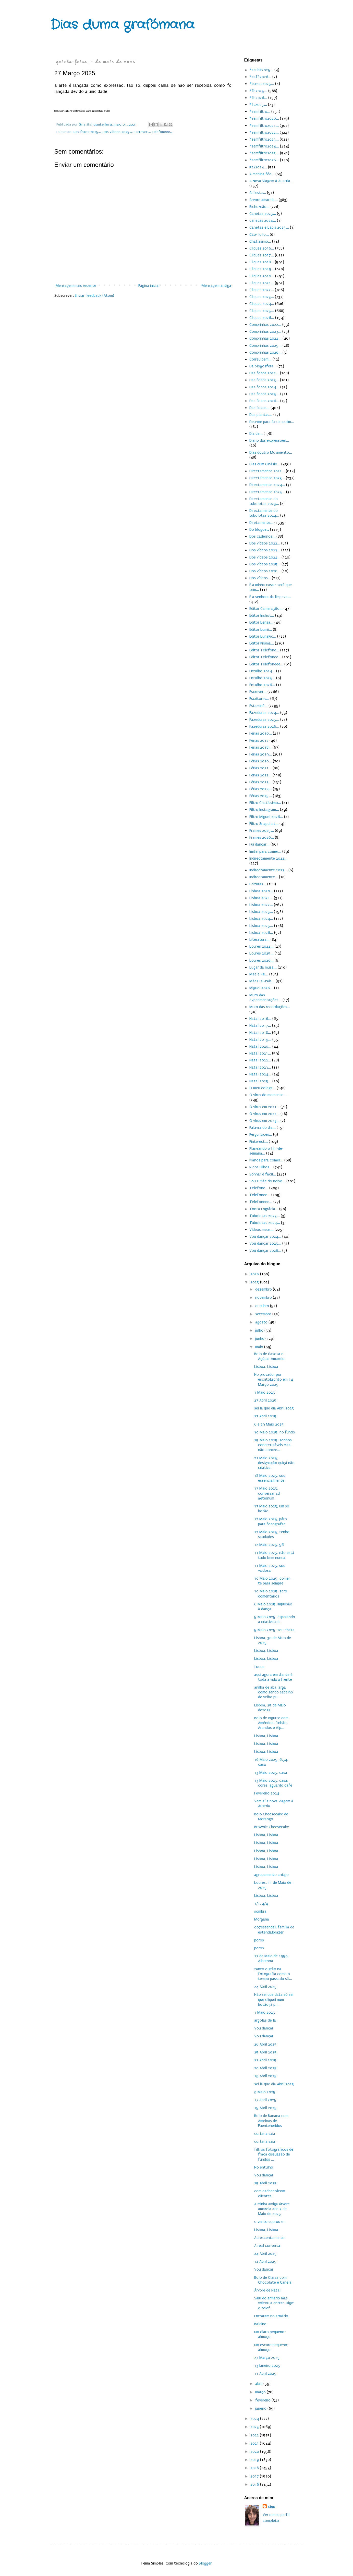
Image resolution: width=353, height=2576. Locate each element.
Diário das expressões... (269, 440)
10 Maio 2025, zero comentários (270, 1593)
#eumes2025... (261, 83)
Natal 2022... (260, 1060)
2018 (255, 2468)
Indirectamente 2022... (268, 858)
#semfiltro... (259, 111)
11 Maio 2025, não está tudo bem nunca (274, 1555)
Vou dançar (263, 2028)
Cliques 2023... (261, 296)
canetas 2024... (262, 220)
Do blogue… (259, 529)
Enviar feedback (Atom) (94, 295)
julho (259, 1330)
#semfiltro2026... (264, 160)
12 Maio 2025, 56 (269, 1544)
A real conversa (267, 2245)
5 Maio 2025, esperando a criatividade (274, 1619)
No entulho (263, 2167)
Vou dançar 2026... (265, 1250)
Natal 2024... (260, 1074)
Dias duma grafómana (122, 25)
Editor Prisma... (261, 643)
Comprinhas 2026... (265, 352)
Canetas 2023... (262, 213)
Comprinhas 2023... (265, 331)
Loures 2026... (261, 960)
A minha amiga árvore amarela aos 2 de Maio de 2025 (272, 2209)
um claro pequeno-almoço (270, 2334)
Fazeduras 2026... (264, 726)
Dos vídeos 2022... (264, 543)
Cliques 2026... (261, 317)
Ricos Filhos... (260, 1167)
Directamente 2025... (267, 492)
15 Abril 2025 (265, 2108)
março (261, 2392)
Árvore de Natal (267, 2290)
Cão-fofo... (259, 234)
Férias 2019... (260, 754)
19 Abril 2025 (265, 2076)
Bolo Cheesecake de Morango (271, 1816)
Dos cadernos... (262, 536)
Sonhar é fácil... (262, 1174)
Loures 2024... (261, 946)
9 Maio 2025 (264, 2092)
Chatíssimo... (260, 241)
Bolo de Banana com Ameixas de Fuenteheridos (271, 2120)
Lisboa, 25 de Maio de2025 (270, 1707)
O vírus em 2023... (264, 1120)
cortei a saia (264, 2133)
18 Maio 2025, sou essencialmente (269, 1478)
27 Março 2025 (267, 2357)
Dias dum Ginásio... (264, 464)
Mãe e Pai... (258, 974)
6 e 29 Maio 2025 (269, 1424)
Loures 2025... (261, 953)
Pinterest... (258, 1141)
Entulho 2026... (262, 685)
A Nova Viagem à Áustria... (271, 181)
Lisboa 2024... (261, 918)
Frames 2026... (261, 837)
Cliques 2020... (261, 276)
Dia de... (256, 433)
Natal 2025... (260, 1081)
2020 (255, 2451)
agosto (262, 1322)
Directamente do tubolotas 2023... (264, 501)
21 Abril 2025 (265, 2060)
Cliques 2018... (261, 262)
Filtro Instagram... (264, 809)
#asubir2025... (261, 70)
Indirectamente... (263, 877)
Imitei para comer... (265, 851)
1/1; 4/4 (261, 1903)
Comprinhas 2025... (265, 345)
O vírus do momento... (268, 1095)
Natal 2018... (260, 1032)
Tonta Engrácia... (263, 1209)
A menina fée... (261, 174)
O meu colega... (262, 1088)
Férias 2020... (260, 761)
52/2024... (258, 167)
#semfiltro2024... (264, 146)
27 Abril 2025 (265, 1400)
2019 (255, 2459)
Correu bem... (260, 359)
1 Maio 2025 (264, 1392)
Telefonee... (259, 1195)
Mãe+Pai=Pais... (262, 981)
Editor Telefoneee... (266, 664)
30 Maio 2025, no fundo (274, 1432)
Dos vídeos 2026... (265, 571)
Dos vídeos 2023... (264, 550)
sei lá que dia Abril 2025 (274, 1408)
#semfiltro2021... (264, 125)
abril (259, 2383)
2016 (255, 2484)
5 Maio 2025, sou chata (274, 1630)
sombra (260, 1911)
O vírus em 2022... (264, 1113)
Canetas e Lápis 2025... (269, 227)
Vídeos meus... (261, 1229)
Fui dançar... (259, 844)
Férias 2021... (260, 768)
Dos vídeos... (260, 578)
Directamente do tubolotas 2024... (264, 513)
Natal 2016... (260, 1018)
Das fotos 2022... (264, 373)
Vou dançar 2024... (265, 1236)
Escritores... (259, 698)
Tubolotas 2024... (264, 1222)
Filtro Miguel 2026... (266, 816)
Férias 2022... (260, 775)
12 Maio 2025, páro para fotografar (270, 1521)
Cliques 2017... (261, 255)
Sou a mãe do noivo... (267, 1181)
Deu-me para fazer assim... (271, 421)
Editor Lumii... (260, 629)
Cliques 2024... (261, 303)
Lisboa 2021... (261, 898)
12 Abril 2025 (265, 2261)
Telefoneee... (162, 132)
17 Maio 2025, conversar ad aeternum (267, 1493)
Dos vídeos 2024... (265, 557)
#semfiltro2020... (264, 118)
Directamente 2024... (267, 484)
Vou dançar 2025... (265, 1243)
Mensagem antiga (216, 285)
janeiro (261, 2408)
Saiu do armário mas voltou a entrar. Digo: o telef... (274, 2303)
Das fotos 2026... (264, 401)
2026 (255, 1274)
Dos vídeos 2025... (117, 132)
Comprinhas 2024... (265, 338)
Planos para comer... (266, 1160)
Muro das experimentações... (265, 997)
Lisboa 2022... (261, 904)
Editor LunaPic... (262, 636)
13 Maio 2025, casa (270, 1772)
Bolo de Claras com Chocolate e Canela (272, 2280)
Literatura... (259, 939)
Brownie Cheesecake (271, 1827)
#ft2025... (258, 104)
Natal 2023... (260, 1067)
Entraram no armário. (271, 2316)
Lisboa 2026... (261, 932)
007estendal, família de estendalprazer (274, 1929)
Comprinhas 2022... (265, 324)
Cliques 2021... (261, 283)
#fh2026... (258, 97)
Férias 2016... (260, 733)
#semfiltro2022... (264, 132)
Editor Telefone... (264, 650)
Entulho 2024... (262, 671)
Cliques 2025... (261, 310)
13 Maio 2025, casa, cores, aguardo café (273, 1783)
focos (259, 1666)
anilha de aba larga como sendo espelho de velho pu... (273, 1692)
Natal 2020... (260, 1046)
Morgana (261, 1919)
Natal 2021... (260, 1053)
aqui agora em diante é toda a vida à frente (273, 1677)
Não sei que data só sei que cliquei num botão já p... (273, 1999)
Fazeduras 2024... (264, 712)
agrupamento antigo (271, 1874)
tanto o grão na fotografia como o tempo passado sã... (273, 1974)
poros (259, 1940)
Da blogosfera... (262, 366)
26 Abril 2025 (265, 2044)
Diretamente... (261, 522)
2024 (255, 2418)
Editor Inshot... (261, 615)
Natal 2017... (260, 1025)
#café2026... (260, 77)
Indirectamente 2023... (268, 870)
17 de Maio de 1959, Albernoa (271, 1958)
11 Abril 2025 (265, 2373)
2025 (255, 1282)
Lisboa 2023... (261, 911)
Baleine (260, 2324)
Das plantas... (260, 414)
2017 (255, 2476)
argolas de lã (265, 2020)
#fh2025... (258, 91)
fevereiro (263, 2400)
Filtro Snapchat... (263, 823)
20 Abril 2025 (265, 2068)
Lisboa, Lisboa (266, 1366)
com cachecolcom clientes (269, 2193)
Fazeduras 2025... (264, 719)
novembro (264, 1297)
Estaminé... (258, 705)
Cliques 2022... (261, 290)
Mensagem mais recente (76, 285)
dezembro (264, 1289)
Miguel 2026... (261, 988)
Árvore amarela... (263, 199)
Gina (271, 2507)
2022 (255, 2435)
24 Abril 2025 (265, 1986)
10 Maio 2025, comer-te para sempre (272, 1581)
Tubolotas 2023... (264, 1215)
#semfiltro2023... (264, 139)
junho (260, 1338)
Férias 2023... (260, 782)
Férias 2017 (259, 740)
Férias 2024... (260, 789)
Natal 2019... (260, 1039)
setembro (263, 1314)
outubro (262, 1306)
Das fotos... (259, 407)
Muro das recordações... (269, 1007)
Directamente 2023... (267, 478)
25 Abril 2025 (265, 2052)
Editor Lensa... (261, 622)
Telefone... (258, 1188)
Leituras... (257, 884)
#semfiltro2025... (264, 153)
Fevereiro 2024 (266, 1793)
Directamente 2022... (267, 471)
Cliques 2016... (261, 248)
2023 (255, 2426)
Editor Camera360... (266, 608)
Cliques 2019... (261, 269)
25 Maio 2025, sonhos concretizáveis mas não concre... (273, 1445)
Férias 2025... (260, 796)
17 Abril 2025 (265, 2100)
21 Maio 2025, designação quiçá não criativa (274, 1463)
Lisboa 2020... (261, 891)
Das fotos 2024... (264, 387)
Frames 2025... (261, 830)
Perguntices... (260, 1134)
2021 (255, 2443)
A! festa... (257, 192)
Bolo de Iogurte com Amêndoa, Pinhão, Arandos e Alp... (271, 1723)
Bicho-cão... (259, 206)
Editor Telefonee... (265, 657)
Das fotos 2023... (264, 380)
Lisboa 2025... (261, 925)
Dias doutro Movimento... (270, 452)
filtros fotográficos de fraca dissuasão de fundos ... (273, 2154)
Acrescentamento (269, 2237)
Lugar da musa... (263, 967)
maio (259, 1347)
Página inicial (149, 285)
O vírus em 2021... (264, 1107)
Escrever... (142, 132)
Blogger (205, 2563)
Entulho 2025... (262, 678)
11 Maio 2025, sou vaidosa (269, 1568)
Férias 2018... (260, 747)
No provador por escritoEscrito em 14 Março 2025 (273, 1379)
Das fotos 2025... (87, 132)
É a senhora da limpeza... (270, 597)
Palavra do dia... (262, 1127)
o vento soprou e (268, 2221)
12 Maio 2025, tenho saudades (271, 1534)
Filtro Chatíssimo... (265, 802)
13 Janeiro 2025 (267, 2365)
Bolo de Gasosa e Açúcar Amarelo (269, 1356)
